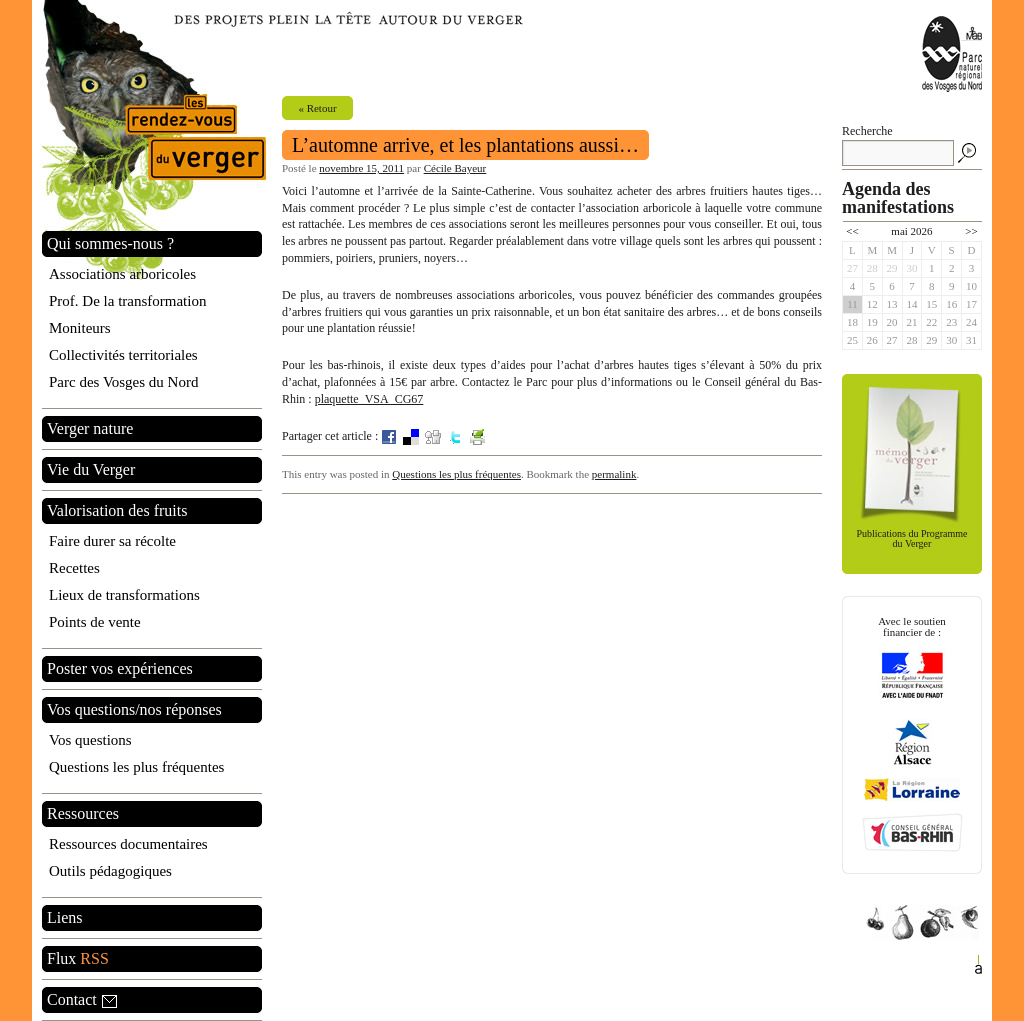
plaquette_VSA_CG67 (369, 399)
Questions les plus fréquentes (456, 474)
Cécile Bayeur (455, 168)
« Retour (317, 108)
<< (852, 231)
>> (971, 231)
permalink (614, 474)
